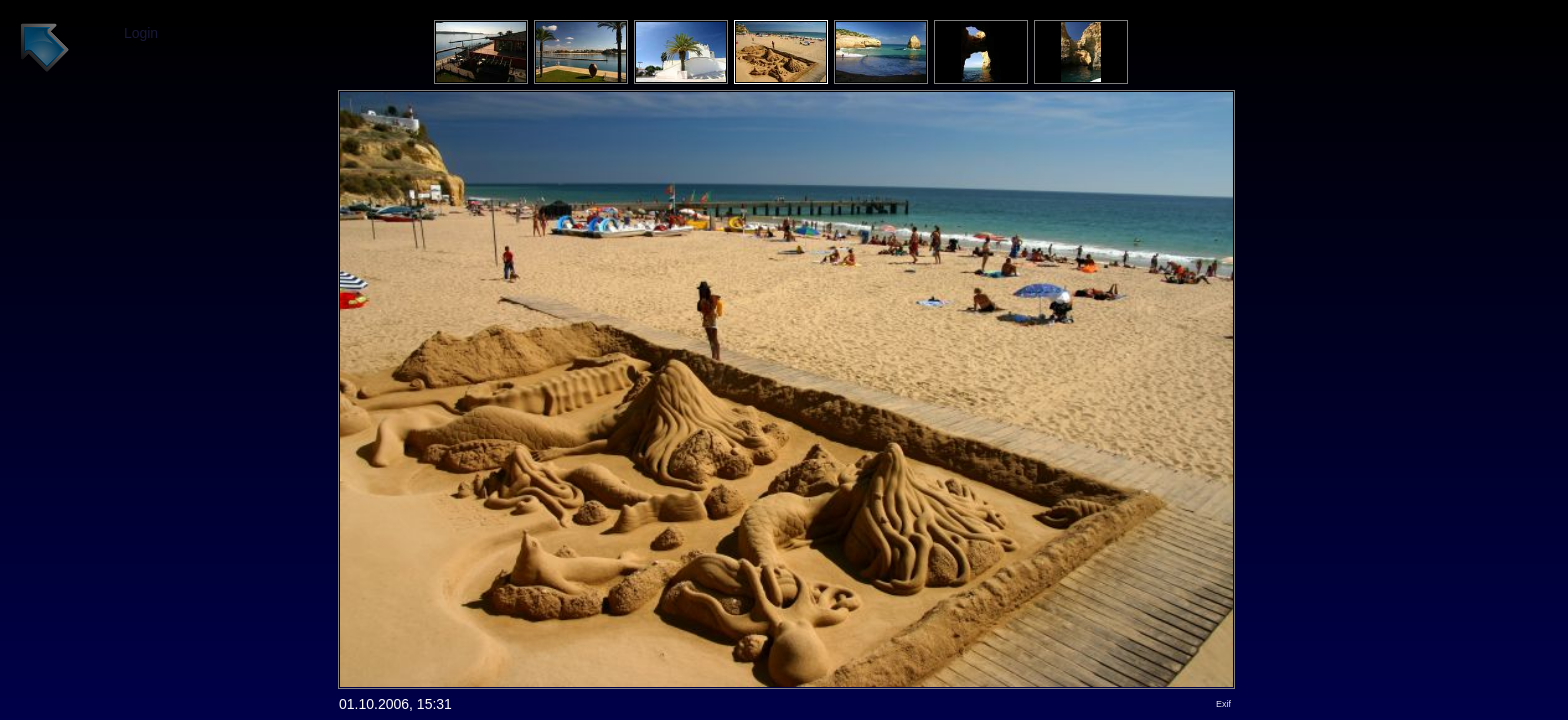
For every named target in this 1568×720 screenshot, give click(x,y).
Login (141, 33)
